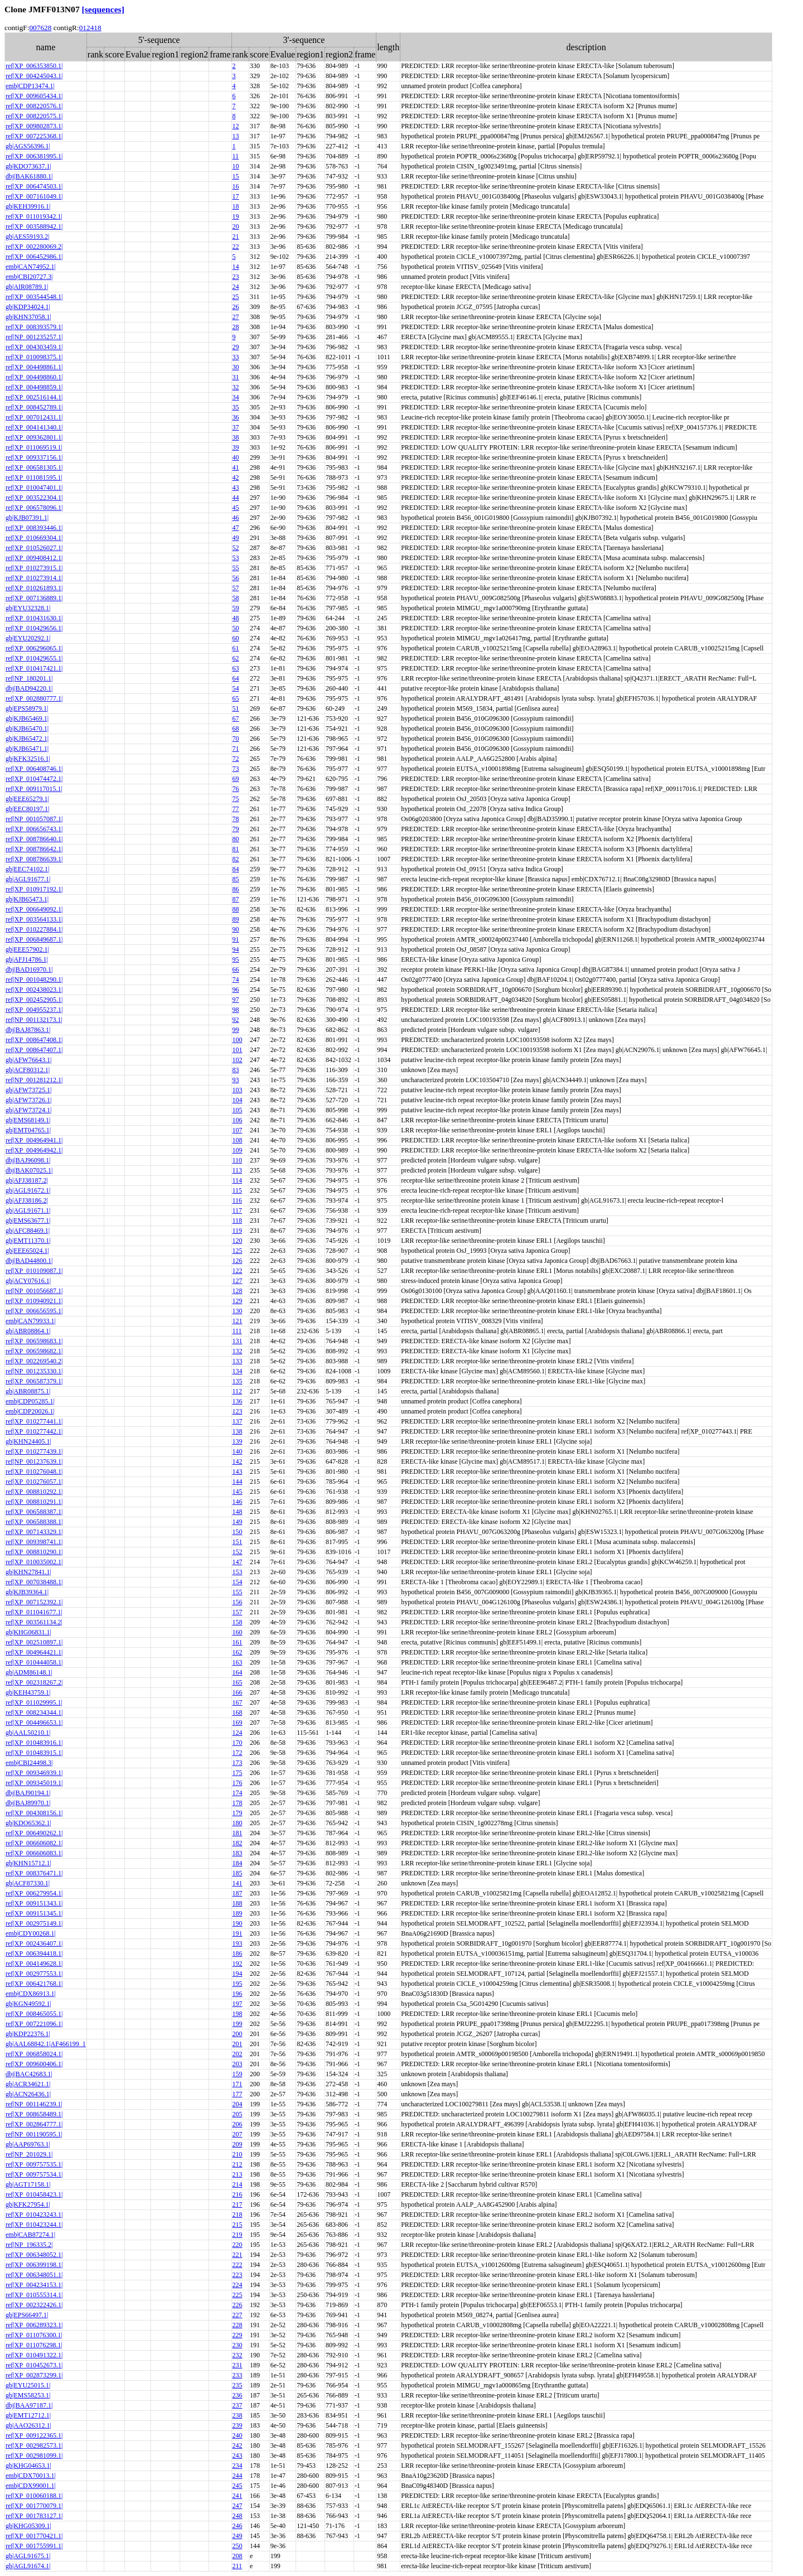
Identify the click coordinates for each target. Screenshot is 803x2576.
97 (236, 1000)
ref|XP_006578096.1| (34, 508)
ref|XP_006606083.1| (34, 1853)
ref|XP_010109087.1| (34, 1271)
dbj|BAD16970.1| (29, 969)
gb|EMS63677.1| (28, 1220)
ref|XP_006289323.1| (34, 2325)
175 (238, 1773)
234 (238, 2465)
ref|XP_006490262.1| (34, 1833)
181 (238, 1833)
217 (238, 2204)
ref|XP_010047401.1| (34, 487)
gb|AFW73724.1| (28, 1110)
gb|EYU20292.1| (28, 638)
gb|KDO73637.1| (28, 166)
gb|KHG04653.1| (28, 2465)
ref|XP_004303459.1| (34, 347)
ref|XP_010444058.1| (34, 1662)
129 (238, 1301)
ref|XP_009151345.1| (34, 1913)
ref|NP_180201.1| (29, 678)
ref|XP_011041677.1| (34, 1612)
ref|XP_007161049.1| (34, 196)
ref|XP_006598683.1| (34, 1341)
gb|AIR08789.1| (27, 287)
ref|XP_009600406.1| (34, 2064)
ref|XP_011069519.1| (34, 447)
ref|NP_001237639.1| (34, 1461)
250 (238, 2546)
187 (238, 1893)
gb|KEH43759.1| (28, 1692)
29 (236, 347)
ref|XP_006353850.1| (34, 66)
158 (238, 1622)
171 (238, 2084)
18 (236, 206)
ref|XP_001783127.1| (34, 2516)
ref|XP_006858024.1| (34, 2054)
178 (238, 1803)
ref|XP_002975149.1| (34, 1923)
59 (236, 608)
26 (236, 307)
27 (236, 317)
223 (238, 2275)
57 (236, 588)
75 (236, 799)
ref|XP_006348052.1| (34, 2255)
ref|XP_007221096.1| (34, 2024)
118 (238, 1220)
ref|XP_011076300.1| (34, 2335)
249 (238, 2536)
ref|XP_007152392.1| (34, 1602)
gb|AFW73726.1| (28, 1100)
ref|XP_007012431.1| (34, 417)
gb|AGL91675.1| (28, 2556)
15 (236, 176)
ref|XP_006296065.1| (34, 648)
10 (236, 166)
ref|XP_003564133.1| (34, 919)
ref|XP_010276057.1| (34, 1481)
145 (238, 1492)
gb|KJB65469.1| (27, 718)
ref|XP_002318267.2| (34, 1682)
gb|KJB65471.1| (27, 748)
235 (238, 2385)
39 (236, 447)
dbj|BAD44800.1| (29, 1261)
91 (236, 939)
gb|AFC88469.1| (28, 1230)
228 (238, 2325)
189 (238, 1913)
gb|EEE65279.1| (27, 799)
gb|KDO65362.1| (28, 1823)
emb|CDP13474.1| (30, 86)
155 (238, 1592)
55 (236, 568)
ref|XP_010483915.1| (34, 1753)
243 (238, 2455)
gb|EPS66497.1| (27, 2315)
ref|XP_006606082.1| (34, 1843)
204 (238, 2104)
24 (236, 287)
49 (236, 538)
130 (238, 1311)
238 (238, 2415)
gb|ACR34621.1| (28, 2084)
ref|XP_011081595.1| (34, 477)
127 (238, 1281)
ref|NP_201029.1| (29, 2154)
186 (238, 1953)
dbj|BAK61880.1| (29, 176)
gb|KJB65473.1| (27, 899)
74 (236, 979)
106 (238, 1120)
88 (236, 909)
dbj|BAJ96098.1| (28, 1160)
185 (238, 1873)
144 (238, 1481)
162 (238, 1652)
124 (238, 1732)
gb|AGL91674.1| (28, 2566)
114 (238, 1180)
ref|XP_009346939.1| (34, 1773)
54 (236, 688)
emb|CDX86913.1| (31, 1994)
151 (238, 1542)
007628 (40, 27)
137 (238, 1421)
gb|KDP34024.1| (28, 307)
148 (238, 1512)
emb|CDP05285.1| (30, 1401)
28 (236, 327)
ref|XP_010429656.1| (34, 628)
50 (236, 628)
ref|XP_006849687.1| (34, 939)
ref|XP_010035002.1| (34, 1562)
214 (238, 2184)
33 (236, 357)
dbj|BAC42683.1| (29, 2074)
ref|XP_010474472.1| (34, 779)
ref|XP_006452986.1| (34, 257)
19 (236, 216)
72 (236, 759)
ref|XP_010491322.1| (34, 2355)
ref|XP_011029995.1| (34, 1702)
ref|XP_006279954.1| (34, 1893)
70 (236, 738)
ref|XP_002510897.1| (34, 1642)
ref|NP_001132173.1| (34, 1020)
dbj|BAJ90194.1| (28, 1793)
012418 (90, 27)
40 (236, 457)
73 (236, 769)
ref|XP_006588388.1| (34, 1522)
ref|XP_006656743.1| (34, 829)
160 (238, 1632)
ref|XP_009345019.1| (34, 1783)
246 (238, 2526)
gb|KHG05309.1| (28, 2526)
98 (236, 1010)
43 (236, 487)
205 (238, 2114)
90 (236, 929)
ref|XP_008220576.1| (34, 106)
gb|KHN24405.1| (28, 1441)
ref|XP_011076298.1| (34, 2345)
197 (238, 2004)
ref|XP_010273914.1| (34, 578)
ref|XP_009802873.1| (34, 126)
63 (236, 668)
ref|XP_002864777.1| (34, 2124)
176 (238, 1783)
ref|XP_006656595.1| (34, 1311)
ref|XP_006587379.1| (34, 1381)
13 (236, 136)
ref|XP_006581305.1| (34, 467)
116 (238, 1200)
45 (236, 508)
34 (236, 397)
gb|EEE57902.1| (27, 949)
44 (236, 497)
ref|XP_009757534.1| (34, 2174)
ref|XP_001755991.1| (34, 2546)
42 (236, 477)
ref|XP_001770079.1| (34, 2506)
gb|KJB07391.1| (27, 518)
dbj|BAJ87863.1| (28, 1030)
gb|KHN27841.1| (28, 1572)
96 (236, 989)
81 (236, 849)
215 (238, 2224)
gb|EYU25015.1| (28, 2385)
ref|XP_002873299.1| (34, 2375)
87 (236, 899)
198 (238, 2014)
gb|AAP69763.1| (28, 2144)
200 (238, 2034)
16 (236, 186)
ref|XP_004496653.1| (34, 1722)
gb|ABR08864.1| (28, 1331)
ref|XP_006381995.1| (34, 156)
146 (238, 1502)
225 (238, 2295)
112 (238, 1391)
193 (238, 1943)
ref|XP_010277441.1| (34, 1421)
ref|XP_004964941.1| (34, 1140)
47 (236, 528)
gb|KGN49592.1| (28, 2004)
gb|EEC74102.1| (27, 869)
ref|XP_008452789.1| (34, 407)
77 (236, 809)
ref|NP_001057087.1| (34, 819)
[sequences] (103, 9)
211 (238, 2566)
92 (236, 1020)
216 (238, 2194)
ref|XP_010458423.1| (34, 2194)
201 (238, 2044)
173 (238, 1763)
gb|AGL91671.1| (28, 1210)
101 (238, 1050)
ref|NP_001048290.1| (34, 979)
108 (238, 1140)
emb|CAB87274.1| (30, 2235)
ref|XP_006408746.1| (34, 769)
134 (238, 1371)
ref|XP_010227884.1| (34, 929)
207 (238, 2134)
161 (238, 1642)
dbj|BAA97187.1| (29, 2405)
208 (238, 2556)
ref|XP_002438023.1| (34, 989)
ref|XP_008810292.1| (34, 1492)
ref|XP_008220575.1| (34, 116)
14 (236, 267)
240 (238, 2435)
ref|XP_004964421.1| (34, 1652)
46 (236, 518)
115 (238, 1190)
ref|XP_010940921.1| (34, 1301)
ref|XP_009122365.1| (34, 2435)
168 (238, 1712)
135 (238, 1381)
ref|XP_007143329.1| (34, 1532)
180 (238, 1823)
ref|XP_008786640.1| (34, 839)
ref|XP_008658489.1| (34, 2114)
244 (238, 2475)
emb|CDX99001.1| (31, 2486)
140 (238, 1451)
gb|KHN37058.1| (28, 317)
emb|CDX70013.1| (31, 2475)
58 (236, 598)
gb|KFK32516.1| (28, 759)
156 (238, 1602)
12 (236, 126)
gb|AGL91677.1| (28, 879)
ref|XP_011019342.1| (34, 216)
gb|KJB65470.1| (27, 728)
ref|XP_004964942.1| (34, 1150)
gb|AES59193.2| (27, 236)
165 (238, 1682)
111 (237, 1331)
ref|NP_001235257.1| (34, 337)
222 (238, 2265)
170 (238, 1743)
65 (236, 698)
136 (238, 1401)
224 (238, 2285)
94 (236, 949)
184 (238, 1863)
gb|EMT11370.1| (28, 1240)
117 (238, 1210)
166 (238, 1692)
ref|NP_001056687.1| (34, 1291)
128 (238, 1291)
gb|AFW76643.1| (28, 1060)
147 (238, 1562)
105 (238, 1110)
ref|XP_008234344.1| (34, 1712)
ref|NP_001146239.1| (34, 2104)
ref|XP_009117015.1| (34, 789)
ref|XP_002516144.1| (34, 397)
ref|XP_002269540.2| (34, 1361)
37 (236, 427)
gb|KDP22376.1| (28, 2034)
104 (238, 1100)
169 (238, 1722)
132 (238, 1351)
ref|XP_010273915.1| (34, 568)
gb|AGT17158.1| (28, 2184)
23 (236, 277)
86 (236, 889)
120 (238, 1240)
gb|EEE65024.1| (27, 1251)
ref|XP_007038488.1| (34, 1582)
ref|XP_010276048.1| (34, 1471)
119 (238, 1230)
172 (238, 1753)
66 (236, 969)
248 (238, 2516)
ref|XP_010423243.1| (34, 2214)
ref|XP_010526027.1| (34, 548)
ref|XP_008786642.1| (34, 849)
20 (236, 226)
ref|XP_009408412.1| (34, 558)
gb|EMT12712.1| (28, 2415)
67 (236, 718)
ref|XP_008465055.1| (34, 2014)
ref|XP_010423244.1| (34, 2224)
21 (236, 236)
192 (238, 1963)
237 (238, 2405)
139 (238, 1441)
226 (238, 2305)
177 (238, 2094)
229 (238, 2335)
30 (236, 367)
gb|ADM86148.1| (29, 1672)
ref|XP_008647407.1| (34, 1050)
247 (238, 2506)
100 (238, 1040)
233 (238, 2375)
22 (236, 246)
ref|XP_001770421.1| (34, 2536)
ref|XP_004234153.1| (34, 2285)
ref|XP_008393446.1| (34, 528)
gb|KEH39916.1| (28, 206)
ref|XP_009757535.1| (34, 2164)
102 (238, 1060)
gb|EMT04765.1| (28, 1130)
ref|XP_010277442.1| (34, 1431)
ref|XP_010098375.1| (34, 357)
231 (238, 2365)
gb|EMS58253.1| (28, 2395)
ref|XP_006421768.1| (34, 1984)
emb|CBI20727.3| (29, 277)
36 (236, 417)
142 (238, 1461)
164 (238, 1672)
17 (236, 196)
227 (238, 2315)
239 (238, 2425)
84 (236, 869)
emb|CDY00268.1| (31, 1933)
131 (238, 1341)
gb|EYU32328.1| (28, 608)
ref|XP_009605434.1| (34, 96)
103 (238, 1090)
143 (238, 1471)
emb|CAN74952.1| (31, 267)
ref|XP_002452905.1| (34, 1000)
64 (236, 678)
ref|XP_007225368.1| (34, 136)
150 (238, 1532)
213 (238, 2174)
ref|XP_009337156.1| (34, 457)
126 (238, 1261)
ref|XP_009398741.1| (34, 1542)
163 (238, 1662)
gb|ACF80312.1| (28, 1070)
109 (238, 1150)
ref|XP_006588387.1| (34, 1512)
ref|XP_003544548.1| (34, 297)
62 (236, 658)
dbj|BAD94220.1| (29, 688)
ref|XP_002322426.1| (34, 2305)
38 (236, 437)
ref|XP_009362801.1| (34, 437)
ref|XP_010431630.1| (34, 618)
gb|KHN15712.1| (28, 1863)
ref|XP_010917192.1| (34, 889)
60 (236, 638)
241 (238, 2496)
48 (236, 618)
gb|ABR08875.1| (28, 1391)
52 (236, 548)
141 (238, 1883)
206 (238, 2124)
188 (238, 1903)
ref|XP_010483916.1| (34, 1743)
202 (238, 2054)
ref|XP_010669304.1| (34, 538)
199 (238, 2024)
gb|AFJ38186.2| (27, 1200)
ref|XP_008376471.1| (34, 1873)
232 (238, 2355)
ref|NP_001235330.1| (34, 1371)
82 (236, 859)
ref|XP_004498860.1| (34, 377)
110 (238, 1160)
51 (236, 708)
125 (238, 1251)
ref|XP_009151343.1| (34, 1903)
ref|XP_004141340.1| (34, 427)
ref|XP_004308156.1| (34, 1813)
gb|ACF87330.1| (28, 1883)
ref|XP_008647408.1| (34, 1040)
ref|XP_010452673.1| (34, 2365)
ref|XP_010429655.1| (34, 658)
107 (238, 1130)
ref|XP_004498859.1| (34, 387)
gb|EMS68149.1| (28, 1120)
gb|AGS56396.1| (28, 146)
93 (236, 1080)
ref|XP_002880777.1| (34, 698)
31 (236, 377)
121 (238, 1321)
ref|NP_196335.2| (29, 2245)
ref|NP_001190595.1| (34, 2134)
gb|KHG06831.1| (28, 1632)
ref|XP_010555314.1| (34, 2295)
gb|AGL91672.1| (28, 1190)
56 (236, 578)
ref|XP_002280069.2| (34, 246)
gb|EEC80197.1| (27, 809)
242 (238, 2445)
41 (236, 467)
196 (238, 1994)
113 (238, 1170)
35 (236, 407)
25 (236, 297)
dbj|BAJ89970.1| (28, 1803)
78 (236, 819)
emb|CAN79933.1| (31, 1321)
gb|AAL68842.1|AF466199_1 (46, 2044)
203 (238, 2064)
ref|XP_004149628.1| (34, 1963)
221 (238, 2255)
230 (238, 2345)
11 (236, 156)
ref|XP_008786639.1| (34, 859)
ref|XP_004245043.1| (34, 76)
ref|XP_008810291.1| (34, 1502)
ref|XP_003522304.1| (34, 497)
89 (236, 919)
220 (238, 2245)
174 (238, 1793)
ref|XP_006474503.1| (34, 186)
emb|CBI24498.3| (29, 1763)
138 (238, 1431)
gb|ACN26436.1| (28, 2094)
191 (238, 1933)
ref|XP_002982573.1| (34, 2445)
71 (236, 748)
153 (238, 1572)
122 (238, 1271)
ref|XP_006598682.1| (34, 1351)
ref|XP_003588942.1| (34, 226)
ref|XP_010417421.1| (34, 668)
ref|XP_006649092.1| (34, 909)
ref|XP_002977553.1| (34, 1973)
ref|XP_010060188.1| (34, 2496)
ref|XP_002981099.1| (34, 2455)
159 (238, 2074)
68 (236, 728)
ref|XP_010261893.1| (34, 588)
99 (236, 1030)
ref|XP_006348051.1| (34, 2275)
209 (238, 2144)
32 (236, 387)
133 (238, 1361)
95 (236, 959)
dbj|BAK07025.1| (29, 1170)
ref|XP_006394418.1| (34, 1953)
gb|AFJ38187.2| (27, 1180)
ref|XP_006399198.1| (34, 2265)
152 (238, 1552)
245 (238, 2486)
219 (238, 2235)
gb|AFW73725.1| (28, 1090)
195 (238, 1984)
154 (238, 1582)
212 (238, 2164)
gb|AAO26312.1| (28, 2425)
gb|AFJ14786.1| (27, 959)
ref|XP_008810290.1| (34, 1552)
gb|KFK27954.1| (28, 2204)
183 (238, 1853)
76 (236, 789)
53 (236, 558)
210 (238, 2154)
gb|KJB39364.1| (27, 1592)
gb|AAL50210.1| (28, 1732)
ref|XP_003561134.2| (34, 1622)
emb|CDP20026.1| (30, 1411)
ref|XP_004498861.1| (34, 367)
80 (236, 839)
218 (238, 2214)
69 (236, 779)
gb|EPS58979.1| (27, 708)
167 (238, 1702)
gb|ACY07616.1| (28, 1281)
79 (236, 829)
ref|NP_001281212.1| (34, 1080)
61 (236, 648)
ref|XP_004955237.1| (34, 1010)
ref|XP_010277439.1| (34, 1451)
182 (238, 1843)
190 (238, 1923)
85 (236, 879)
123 (238, 1411)
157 (238, 1612)
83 (236, 1070)
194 (238, 1973)
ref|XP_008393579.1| (34, 327)
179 (238, 1813)
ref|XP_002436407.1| (34, 1943)
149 (238, 1522)
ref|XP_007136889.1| (34, 598)
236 (238, 2395)
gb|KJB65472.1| (27, 738)
